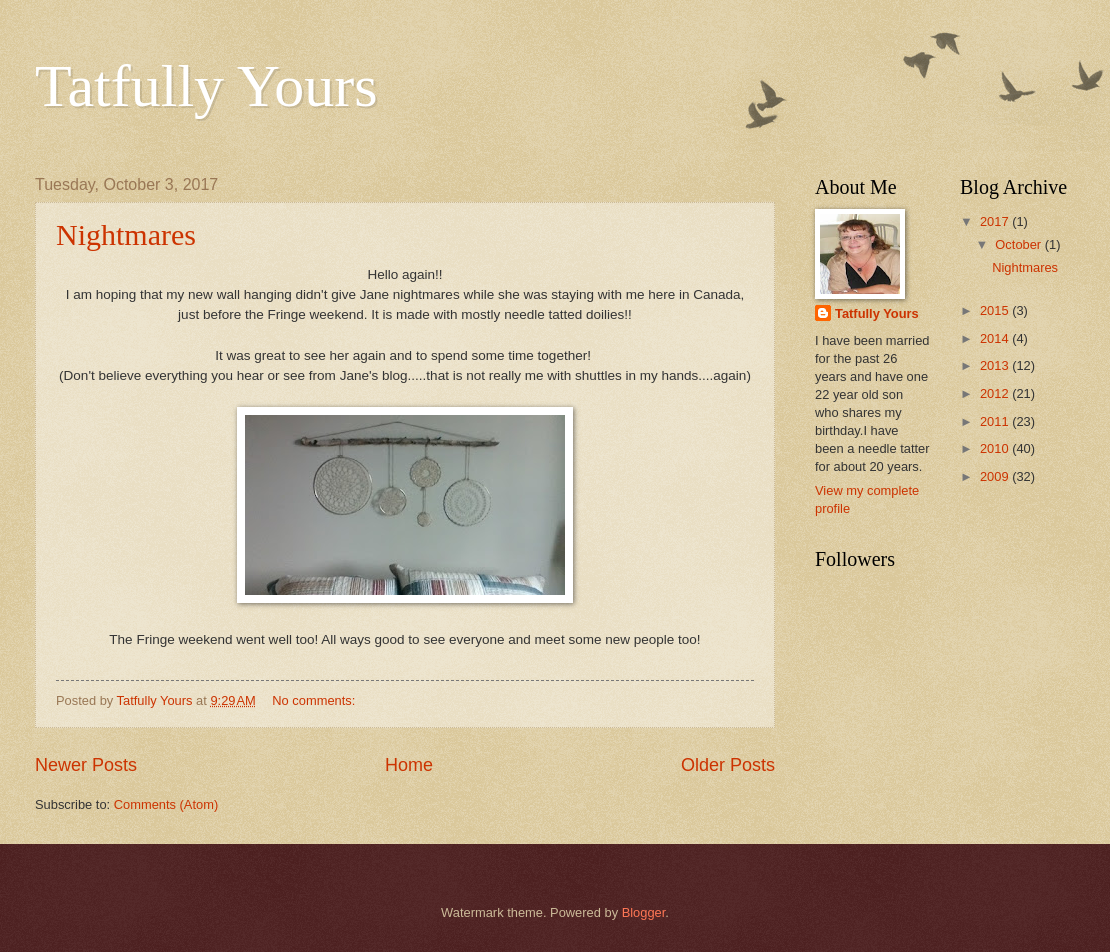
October (1019, 244)
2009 (996, 476)
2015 (996, 310)
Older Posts (728, 765)
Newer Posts (86, 765)
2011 (996, 421)
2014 (996, 338)
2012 (996, 393)
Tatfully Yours (206, 86)
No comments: (315, 700)
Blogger (644, 912)
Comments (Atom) (166, 804)
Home (409, 765)
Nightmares (126, 234)
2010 (996, 448)
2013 (996, 365)
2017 (996, 221)
